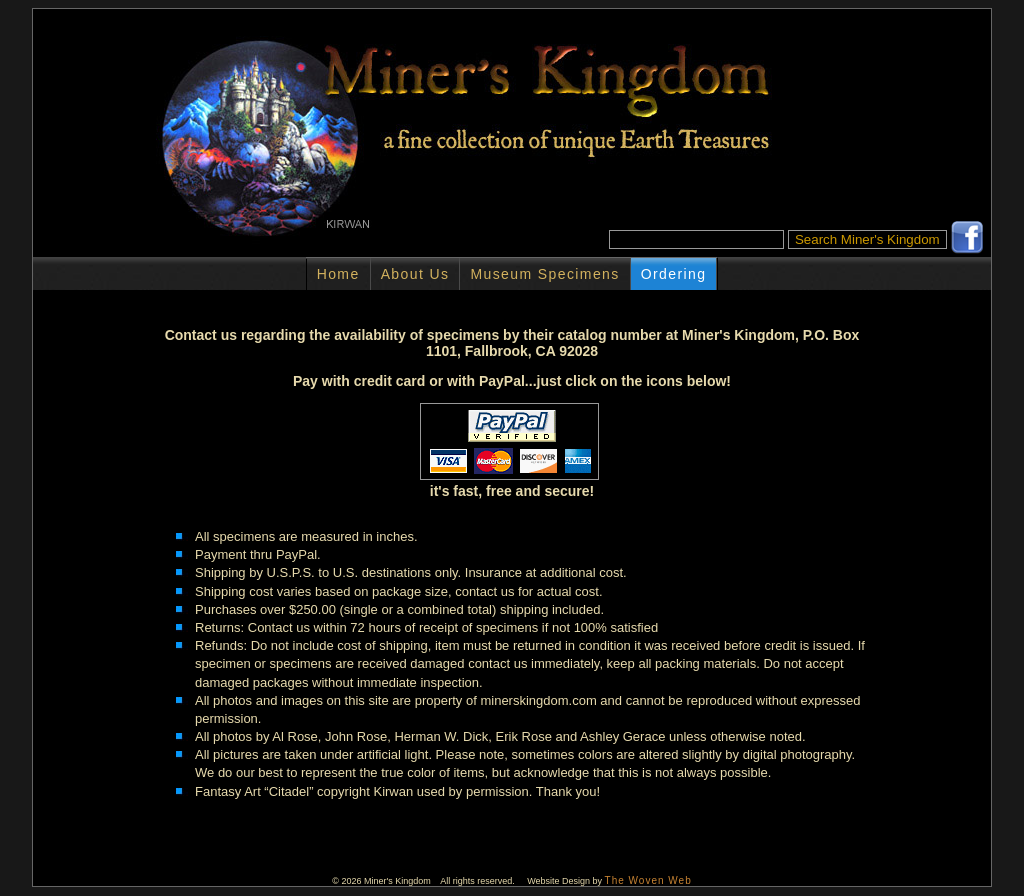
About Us (415, 274)
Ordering (674, 274)
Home (338, 274)
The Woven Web (648, 880)
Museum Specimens (544, 274)
